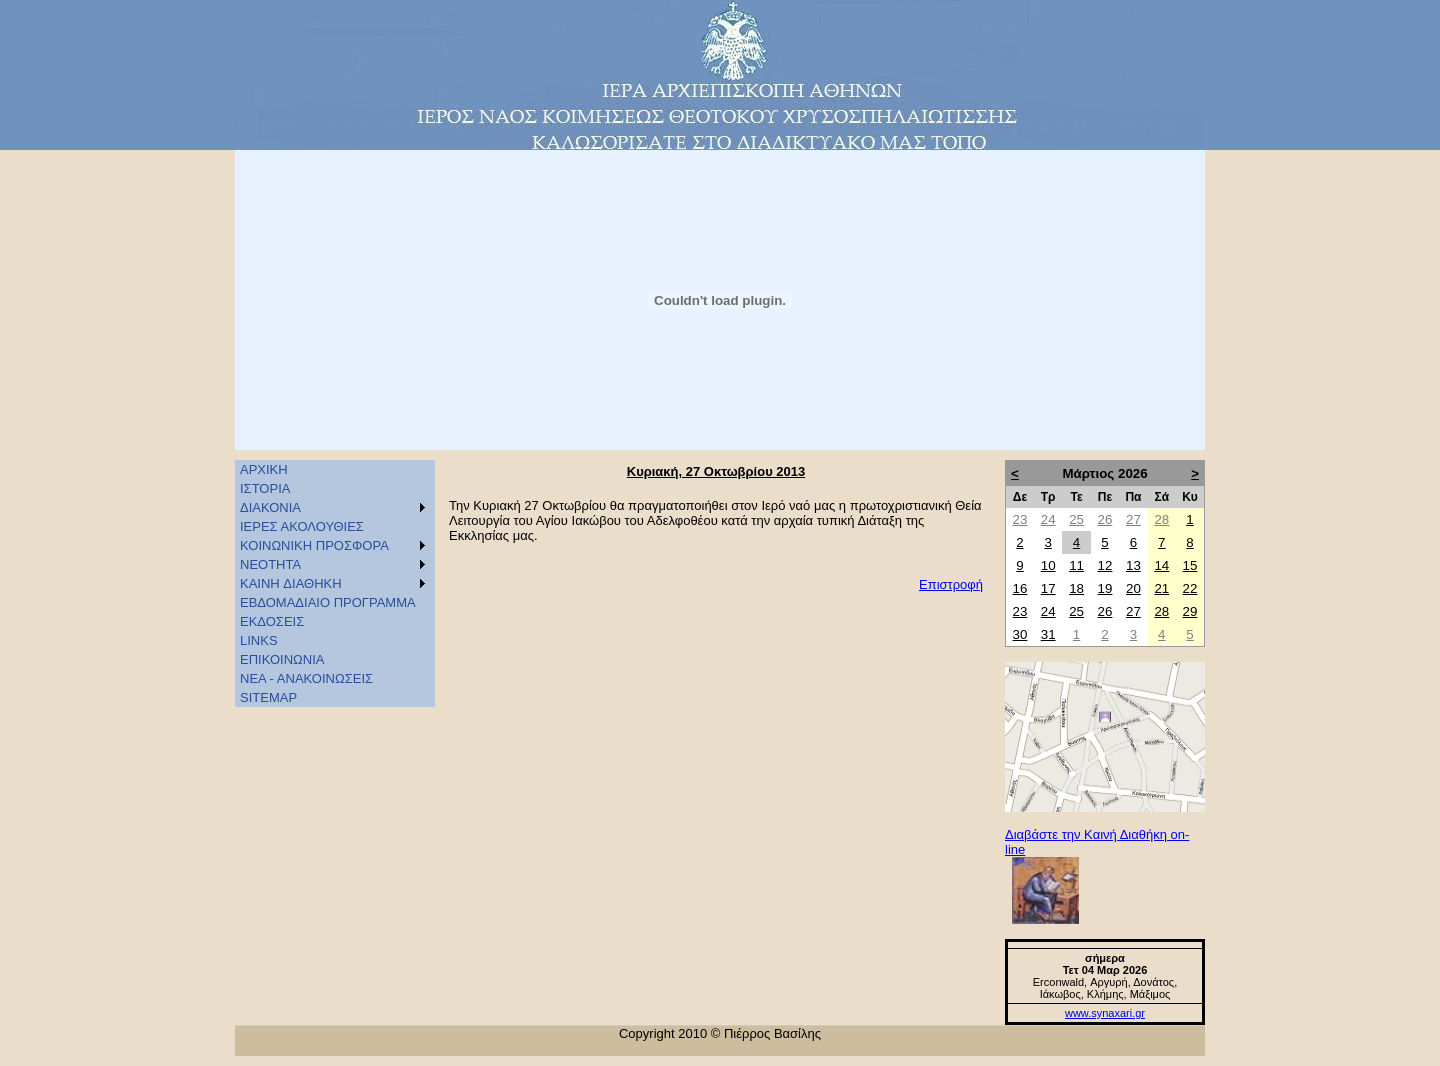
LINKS (259, 640)
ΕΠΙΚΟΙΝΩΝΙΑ (282, 659)
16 (1020, 588)
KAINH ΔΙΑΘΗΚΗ (291, 583)
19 (1105, 588)
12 (1105, 565)
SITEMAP (268, 697)
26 (1105, 519)
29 (1190, 611)
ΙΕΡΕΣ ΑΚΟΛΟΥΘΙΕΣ (302, 526)
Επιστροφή (951, 584)
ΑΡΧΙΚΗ (264, 469)
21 (1161, 588)
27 (1133, 519)
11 (1076, 565)
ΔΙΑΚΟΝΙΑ (270, 507)
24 (1048, 519)
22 (1190, 588)
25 (1076, 519)
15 (1190, 565)
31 (1048, 634)
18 (1076, 588)
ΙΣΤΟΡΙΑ (265, 488)
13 (1133, 565)
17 (1048, 588)
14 (1161, 565)
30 (1020, 634)
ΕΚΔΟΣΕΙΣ (272, 621)
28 (1161, 519)
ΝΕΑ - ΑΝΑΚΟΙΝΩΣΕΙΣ (306, 678)
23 (1020, 519)
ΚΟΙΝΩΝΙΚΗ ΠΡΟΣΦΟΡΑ (314, 545)
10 (1048, 565)
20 (1133, 588)
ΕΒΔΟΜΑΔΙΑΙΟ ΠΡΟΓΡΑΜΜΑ (328, 602)
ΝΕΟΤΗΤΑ (270, 564)
